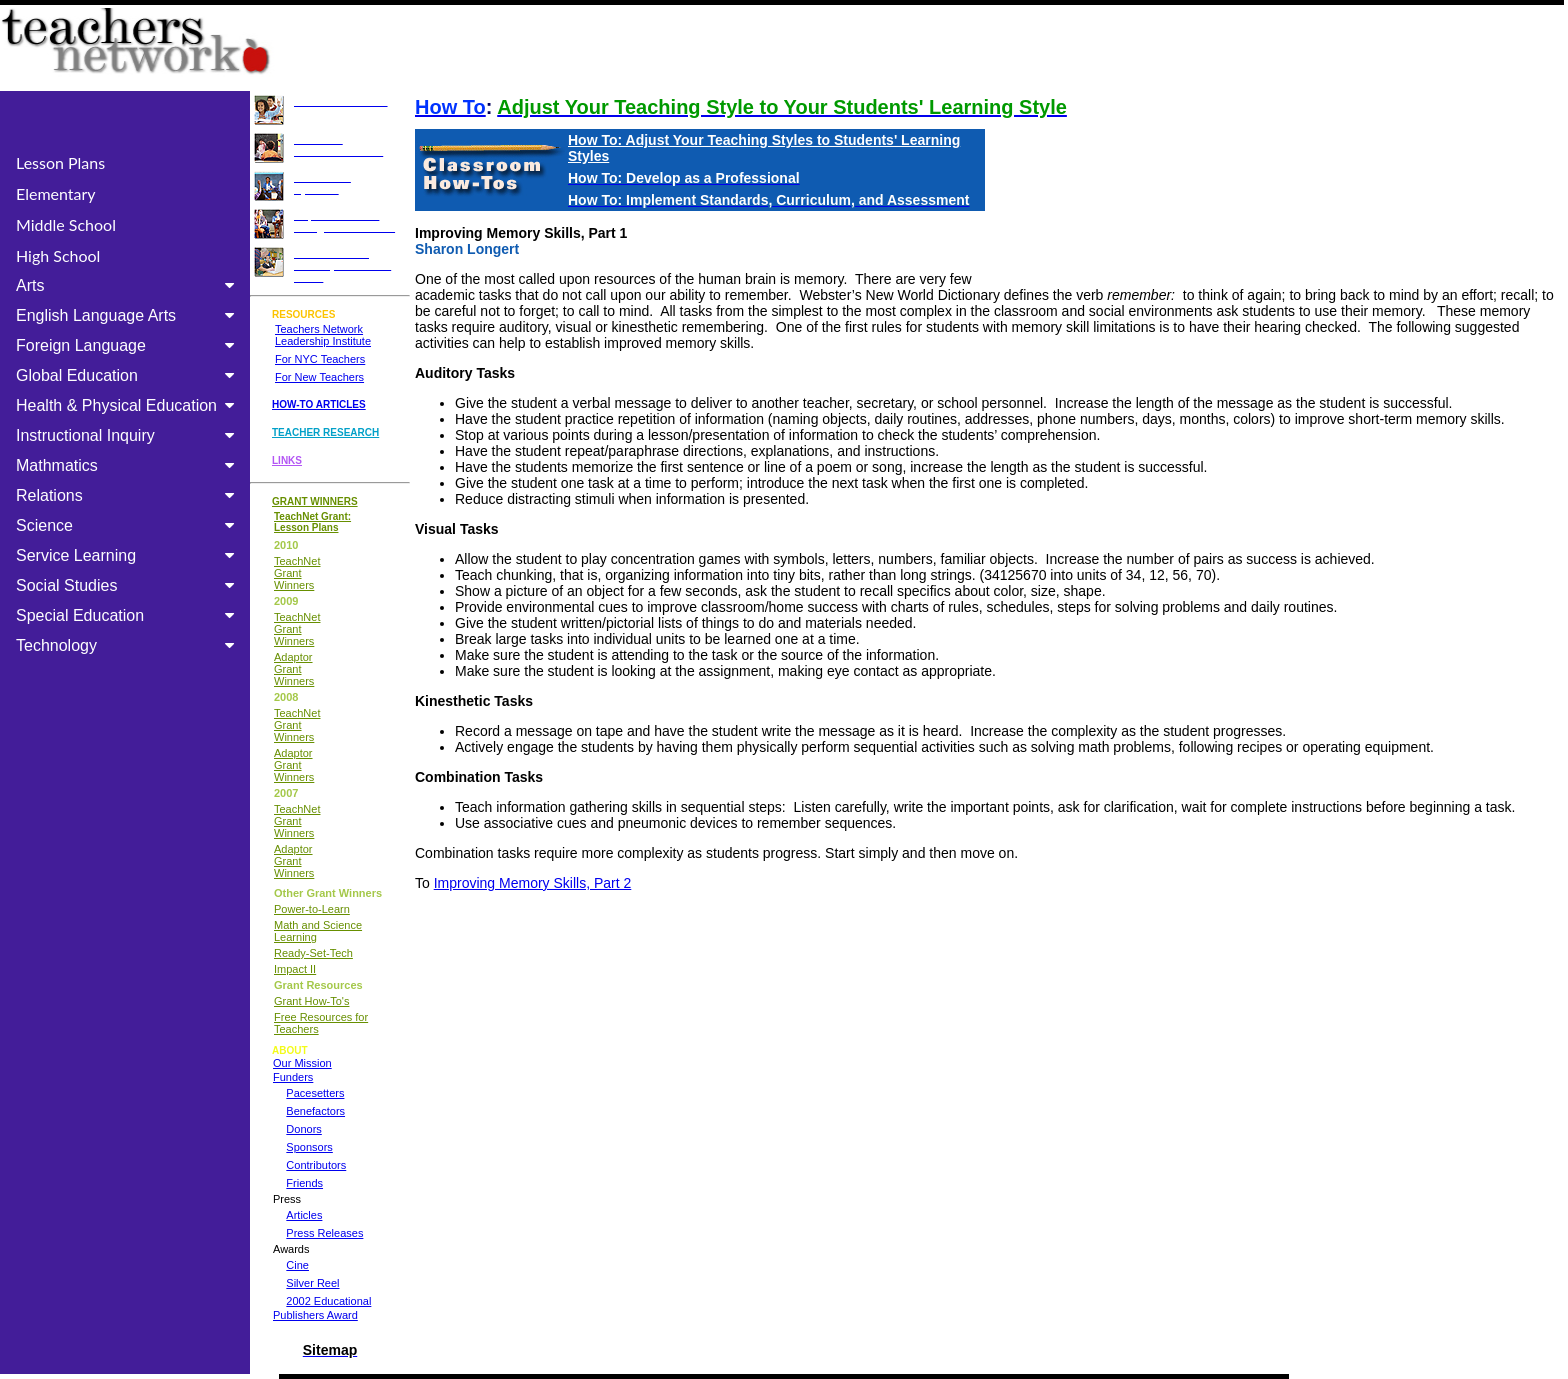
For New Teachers (319, 377)
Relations (129, 495)
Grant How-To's (311, 1001)
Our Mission (302, 1063)
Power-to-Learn (312, 909)
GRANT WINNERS (315, 501)
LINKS (287, 460)
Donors (303, 1129)
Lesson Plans (60, 162)
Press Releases (324, 1233)
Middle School (66, 224)
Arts (129, 285)
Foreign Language (129, 345)
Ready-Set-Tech (313, 953)
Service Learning (129, 555)
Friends (304, 1183)
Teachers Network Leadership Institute (323, 335)
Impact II (295, 969)
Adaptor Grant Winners (294, 669)
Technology (129, 645)
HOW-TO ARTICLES (319, 404)
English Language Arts (129, 315)
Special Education (129, 615)
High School (58, 255)
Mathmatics (129, 465)
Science (129, 525)
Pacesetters (315, 1093)
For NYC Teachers (320, 359)
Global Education (129, 375)
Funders (293, 1077)
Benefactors (315, 1111)
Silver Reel (312, 1283)
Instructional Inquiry (129, 435)
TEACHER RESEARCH (325, 432)
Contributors (316, 1165)
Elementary (56, 193)
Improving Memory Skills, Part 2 (533, 883)
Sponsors (309, 1147)
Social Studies (129, 585)
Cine (297, 1265)
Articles (304, 1215)
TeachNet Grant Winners (297, 573)
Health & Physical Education (129, 405)
